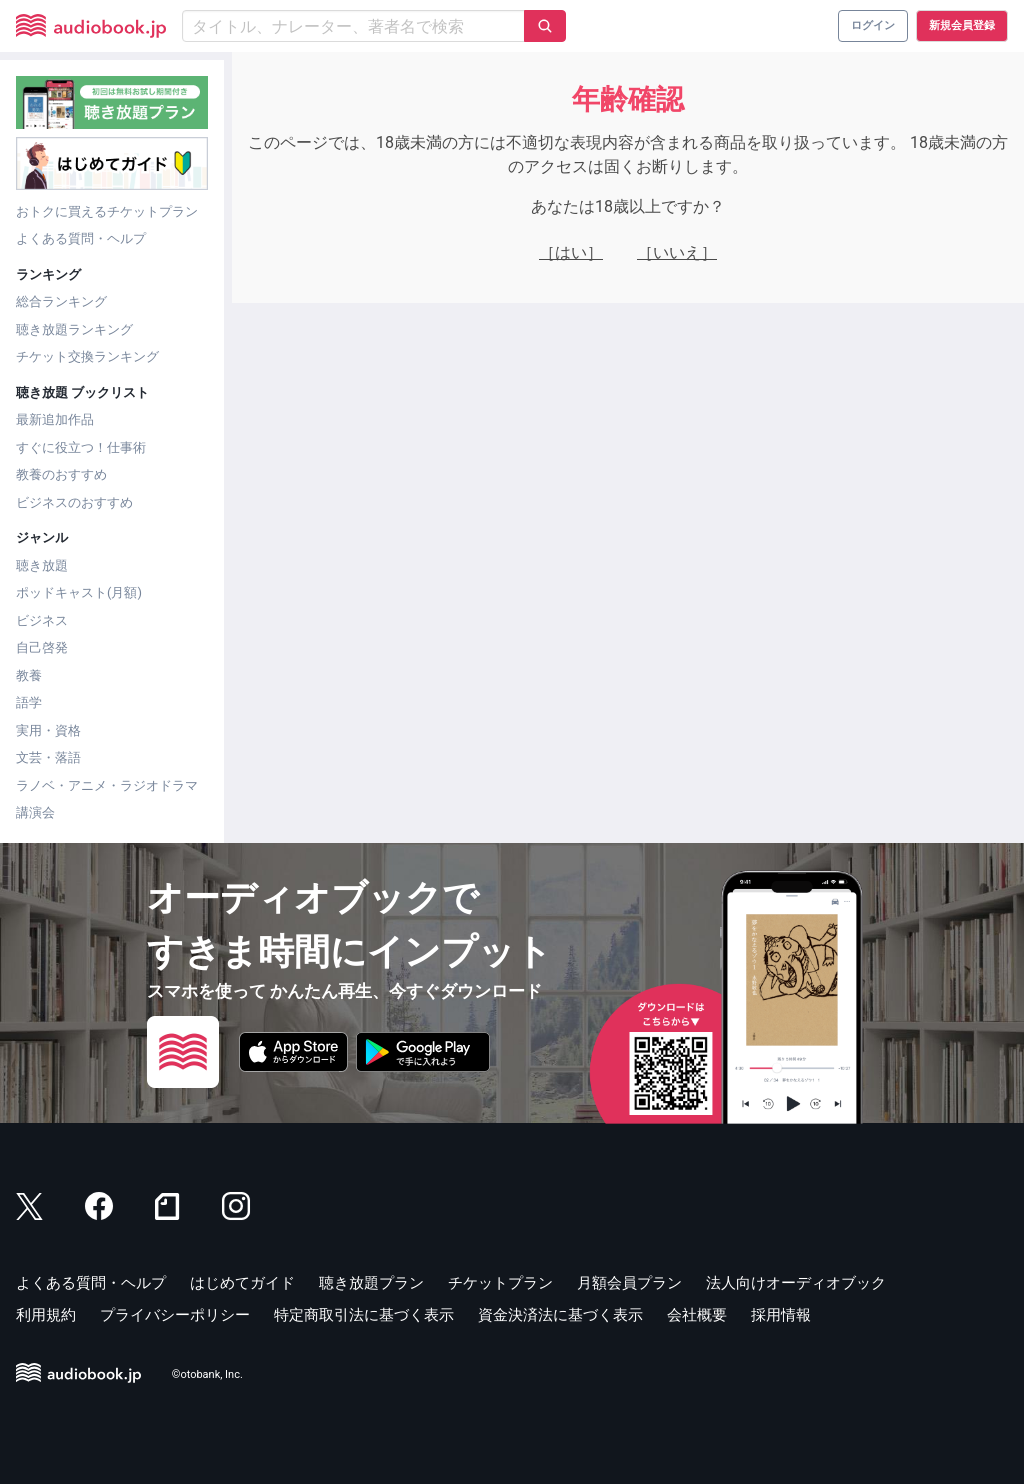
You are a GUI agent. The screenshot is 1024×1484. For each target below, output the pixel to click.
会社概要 (697, 1315)
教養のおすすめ (61, 474)
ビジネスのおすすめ (74, 502)
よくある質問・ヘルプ (81, 238)
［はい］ (571, 252)
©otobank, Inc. (207, 1374)
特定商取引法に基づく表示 (364, 1315)
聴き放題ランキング (74, 329)
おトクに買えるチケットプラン (107, 211)
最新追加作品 (55, 419)
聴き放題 (42, 565)
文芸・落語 (48, 757)
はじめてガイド (242, 1283)
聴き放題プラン (371, 1283)
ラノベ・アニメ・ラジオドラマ (107, 785)
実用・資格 (48, 730)
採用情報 (781, 1315)
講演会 (35, 812)
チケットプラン (500, 1283)
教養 (29, 675)
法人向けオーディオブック (796, 1283)
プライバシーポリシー (175, 1315)
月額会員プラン (629, 1283)
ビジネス (42, 620)
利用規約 (46, 1315)
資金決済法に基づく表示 (560, 1315)
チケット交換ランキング (87, 356)
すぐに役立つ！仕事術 (81, 447)
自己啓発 (42, 647)
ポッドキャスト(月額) (79, 592)
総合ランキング (61, 301)
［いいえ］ (677, 252)
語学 (29, 702)
